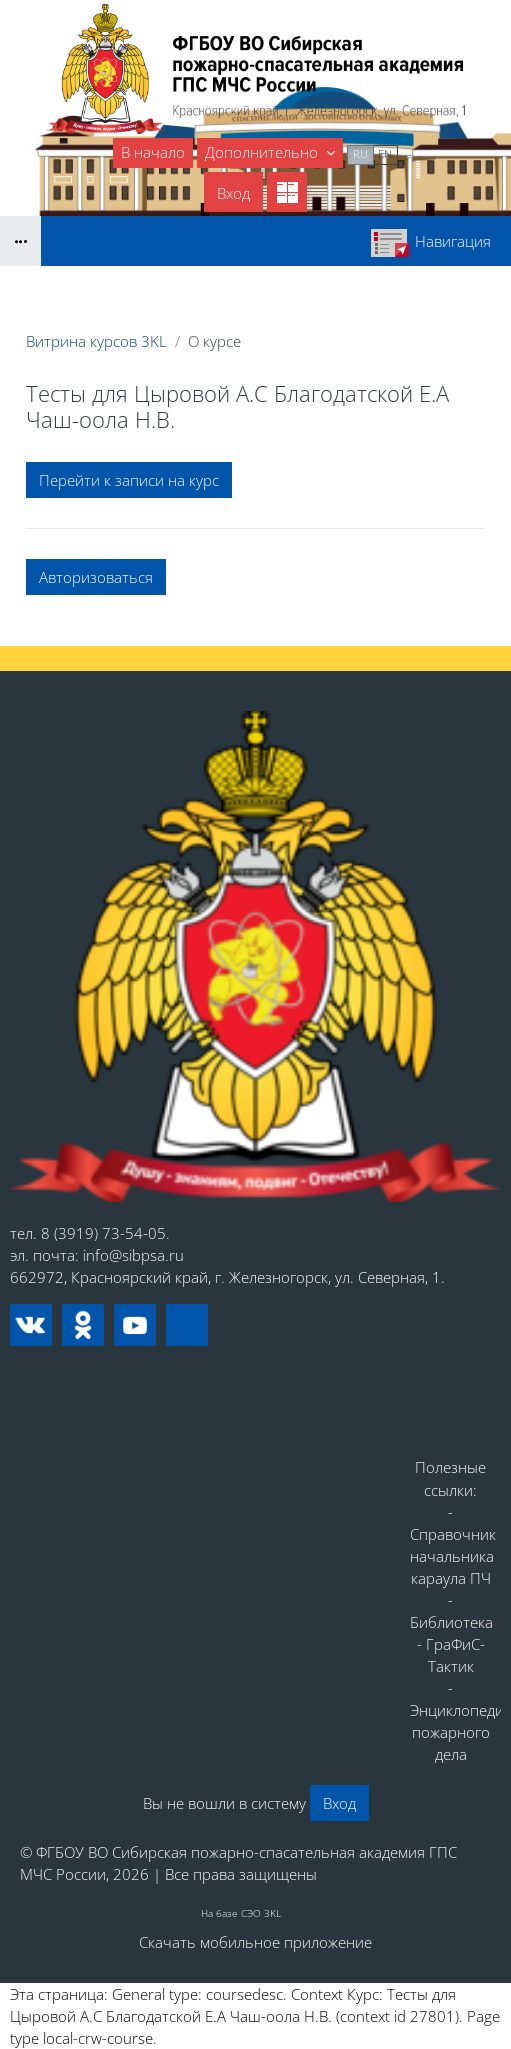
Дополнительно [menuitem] (263, 152)
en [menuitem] (385, 153)
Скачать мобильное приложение (255, 1942)
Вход (233, 193)
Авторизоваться (96, 577)
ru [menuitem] (360, 153)
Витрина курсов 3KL (96, 341)
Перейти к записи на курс (129, 480)
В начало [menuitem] (153, 152)
